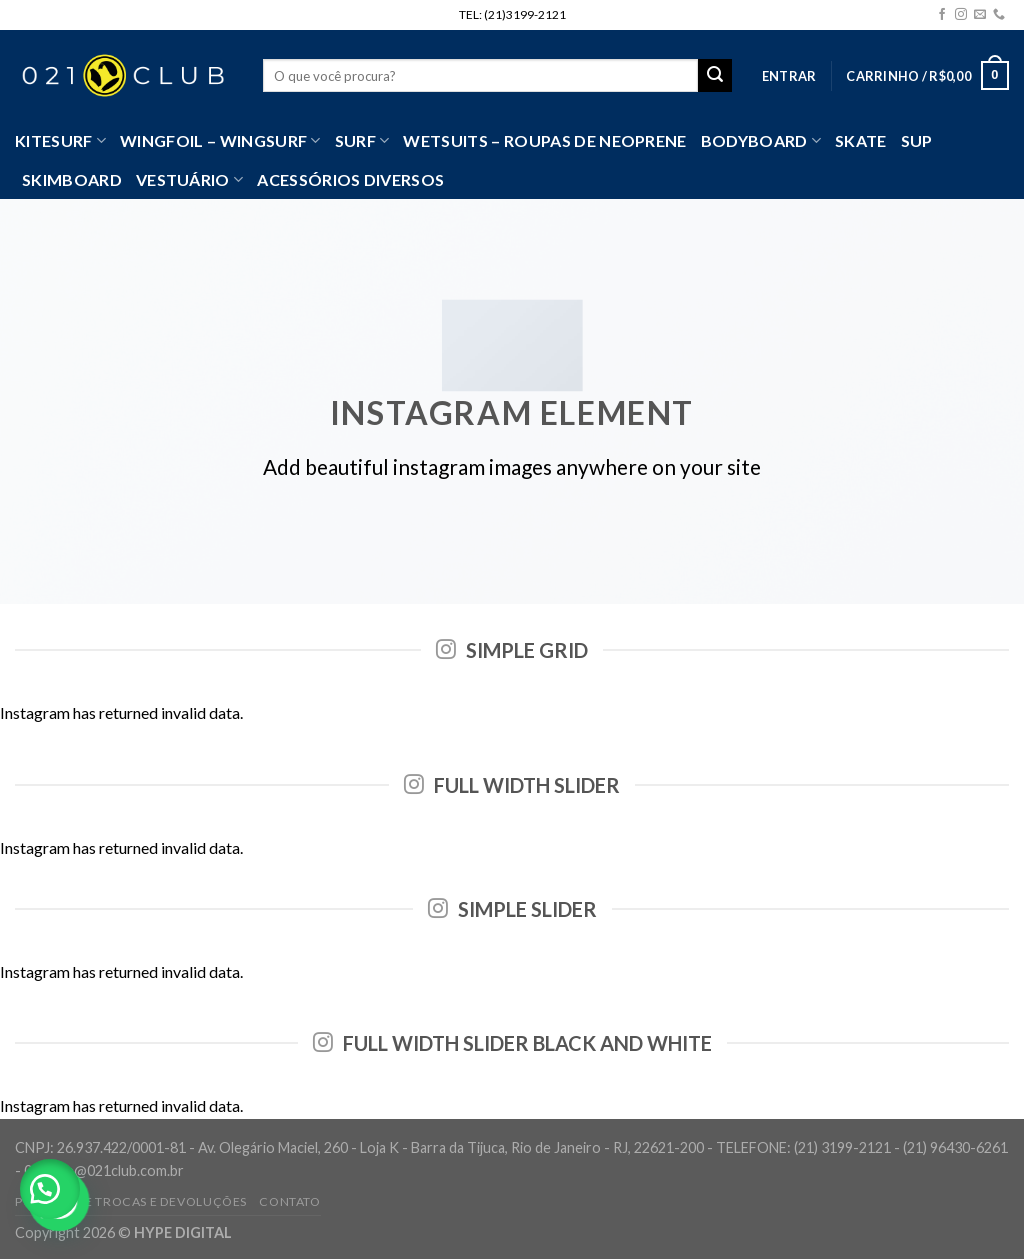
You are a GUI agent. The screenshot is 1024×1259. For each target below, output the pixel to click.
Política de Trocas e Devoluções (131, 1201)
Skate (861, 140)
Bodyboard (761, 141)
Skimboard (72, 179)
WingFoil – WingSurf (220, 141)
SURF (362, 141)
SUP (917, 140)
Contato (289, 1201)
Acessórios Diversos (350, 179)
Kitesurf (60, 141)
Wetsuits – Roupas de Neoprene (544, 140)
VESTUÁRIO (189, 180)
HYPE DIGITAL (183, 1232)
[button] (50, 1189)
